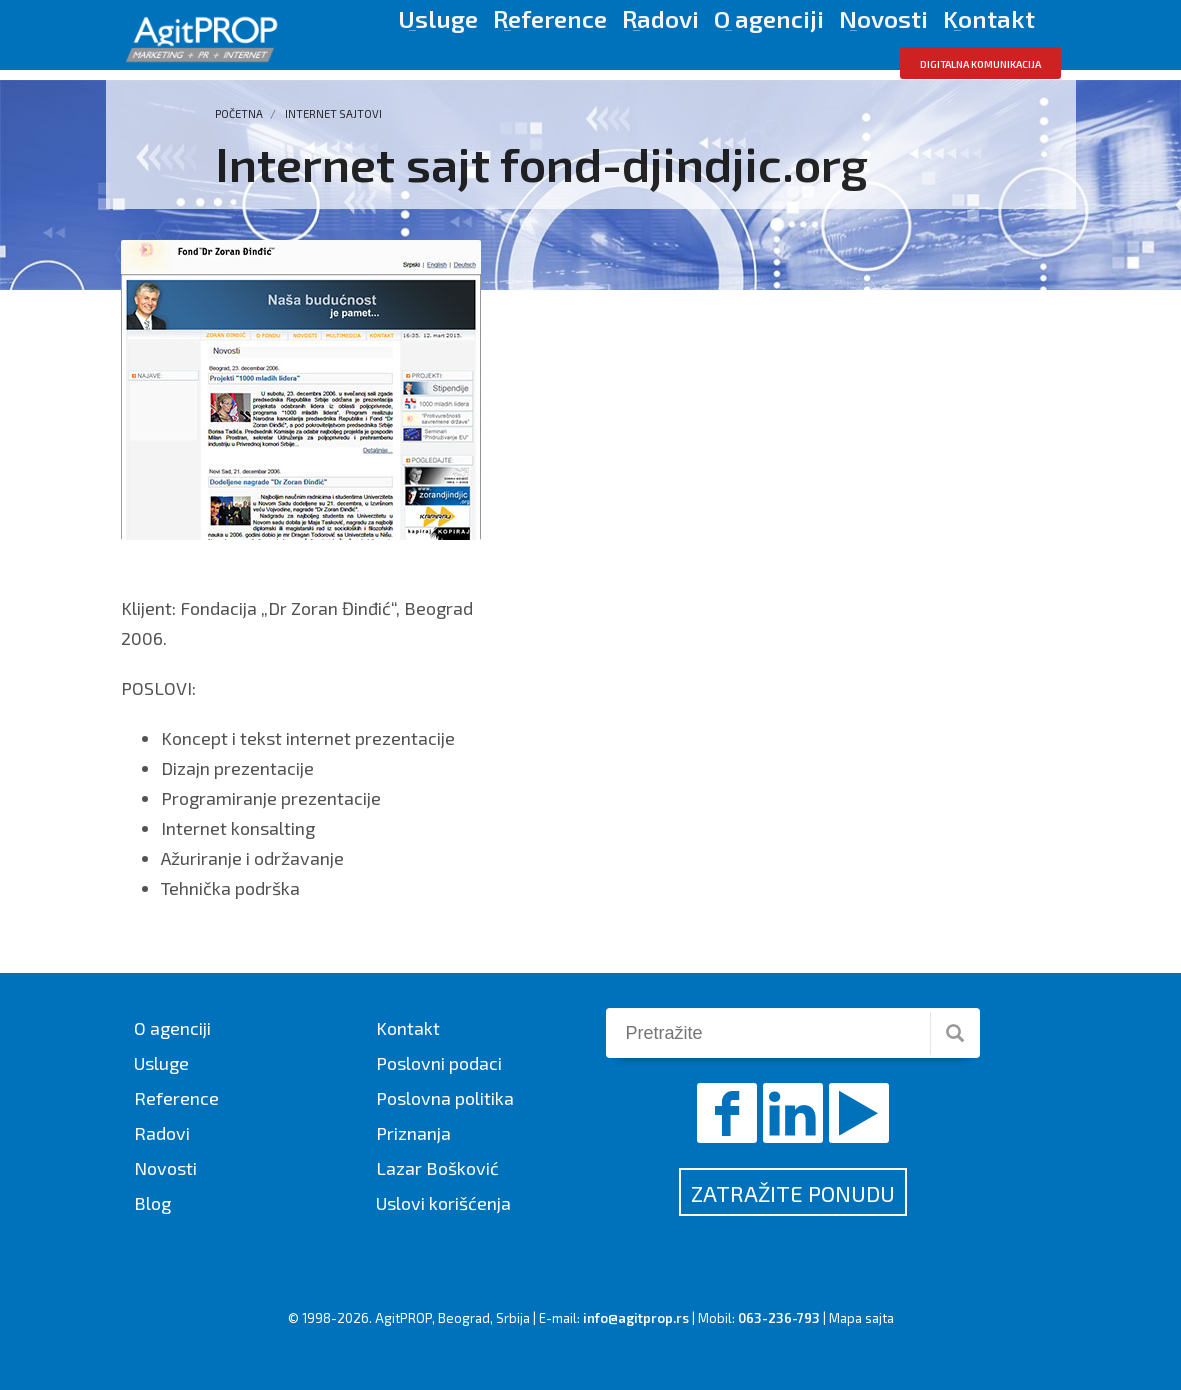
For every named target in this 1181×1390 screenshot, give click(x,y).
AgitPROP (403, 1318)
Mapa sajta (861, 1318)
